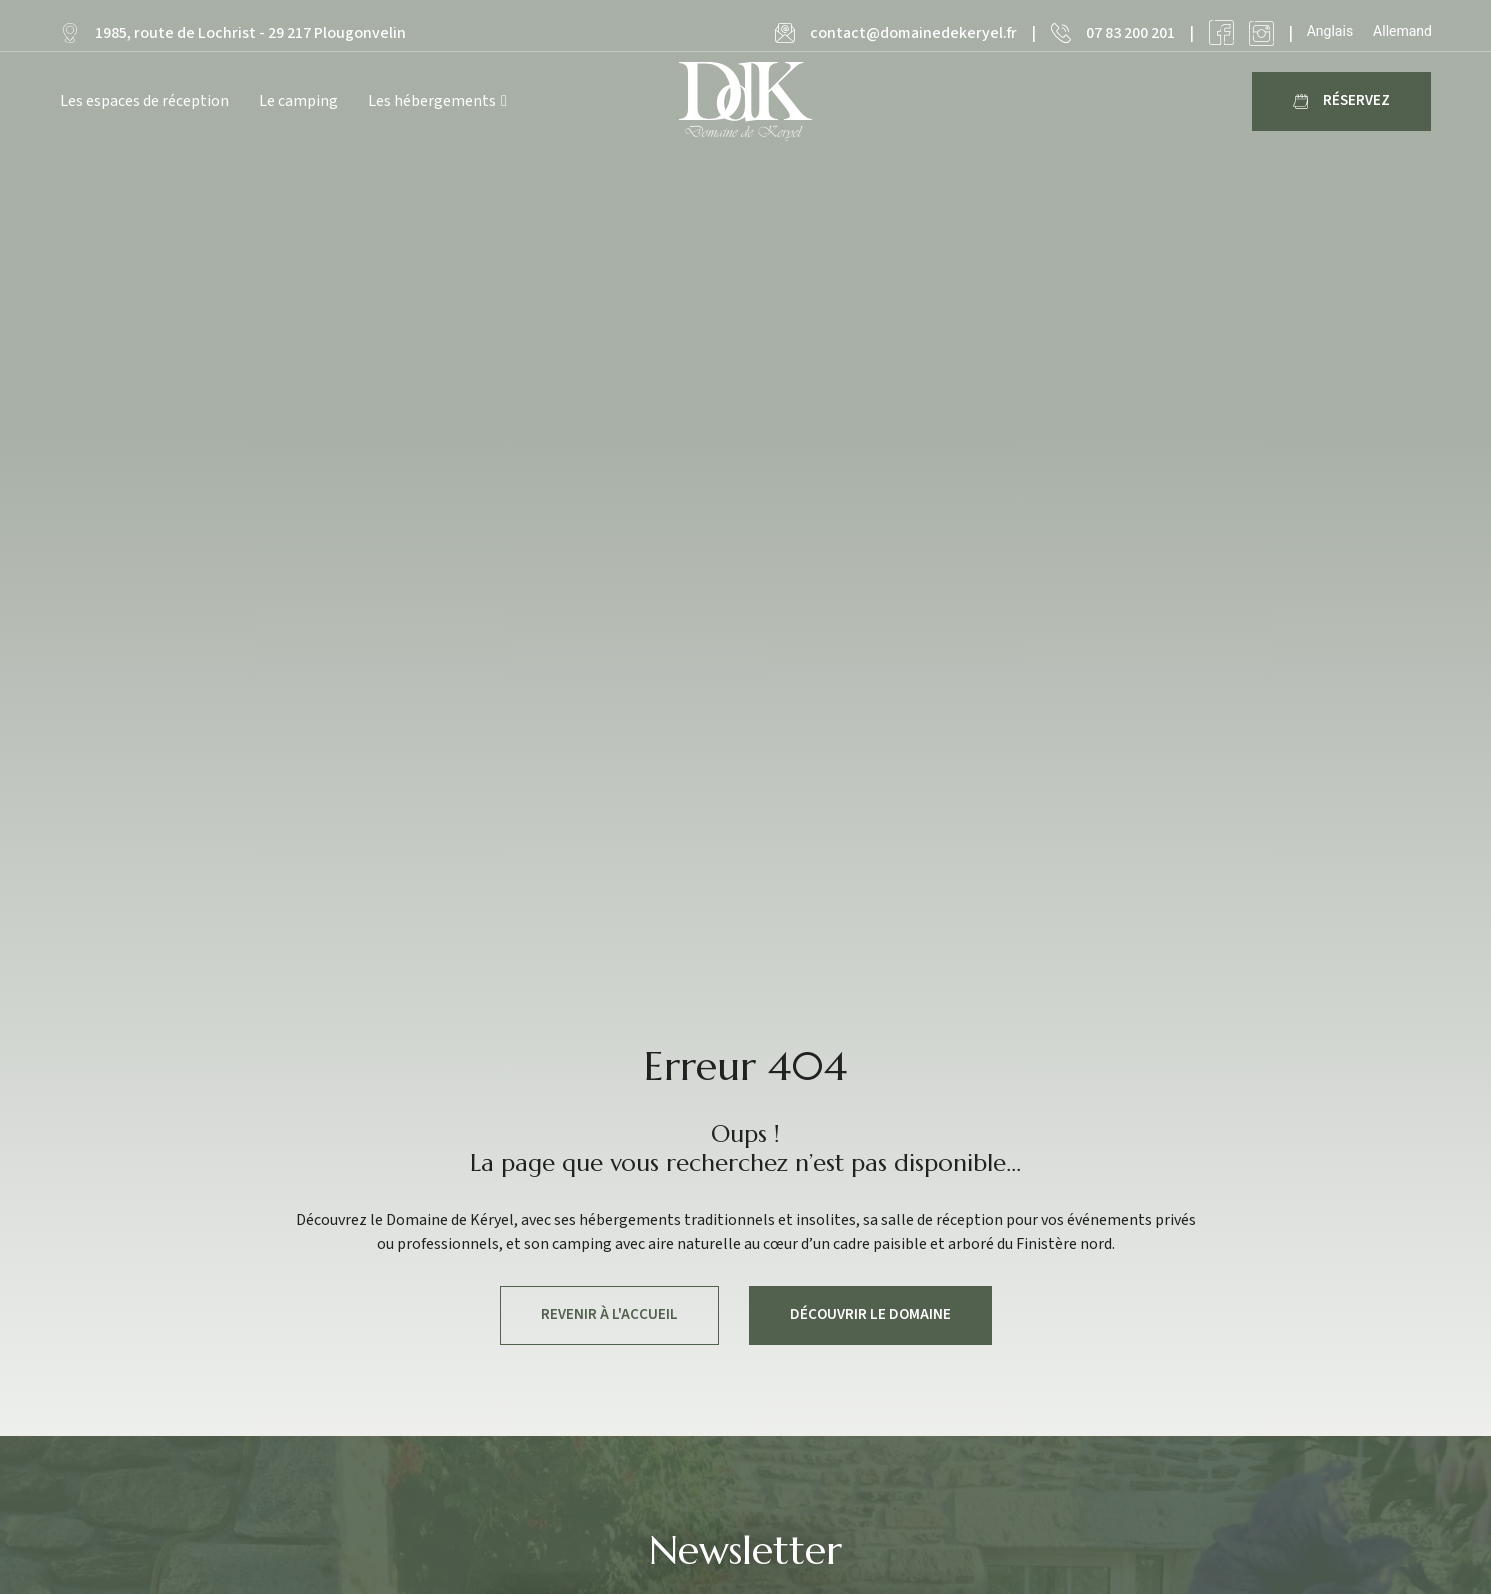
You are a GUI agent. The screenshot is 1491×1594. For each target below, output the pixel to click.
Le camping (298, 101)
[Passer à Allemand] (1402, 30)
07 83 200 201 (1130, 33)
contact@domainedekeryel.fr (913, 33)
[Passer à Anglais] (1330, 30)
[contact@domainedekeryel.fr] (785, 33)
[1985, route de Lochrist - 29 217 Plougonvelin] (70, 33)
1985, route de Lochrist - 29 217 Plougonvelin (250, 33)
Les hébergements (437, 101)
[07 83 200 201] (1061, 33)
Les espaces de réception (144, 101)
